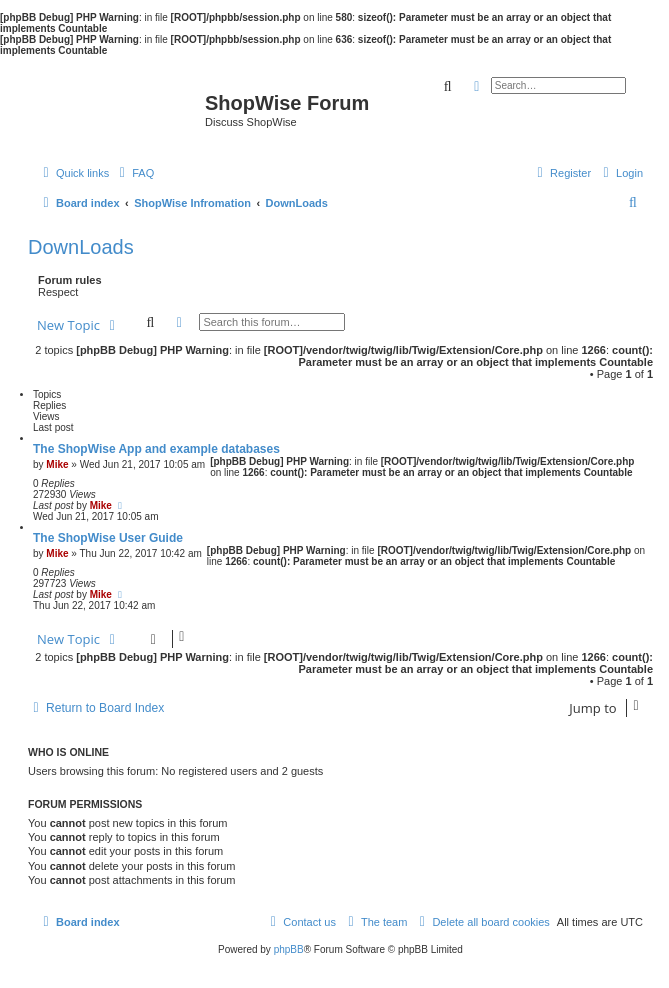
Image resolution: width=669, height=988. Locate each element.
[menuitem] (134, 173)
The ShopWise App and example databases (156, 449)
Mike (57, 464)
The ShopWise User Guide (108, 538)
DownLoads (81, 247)
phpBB (289, 949)
